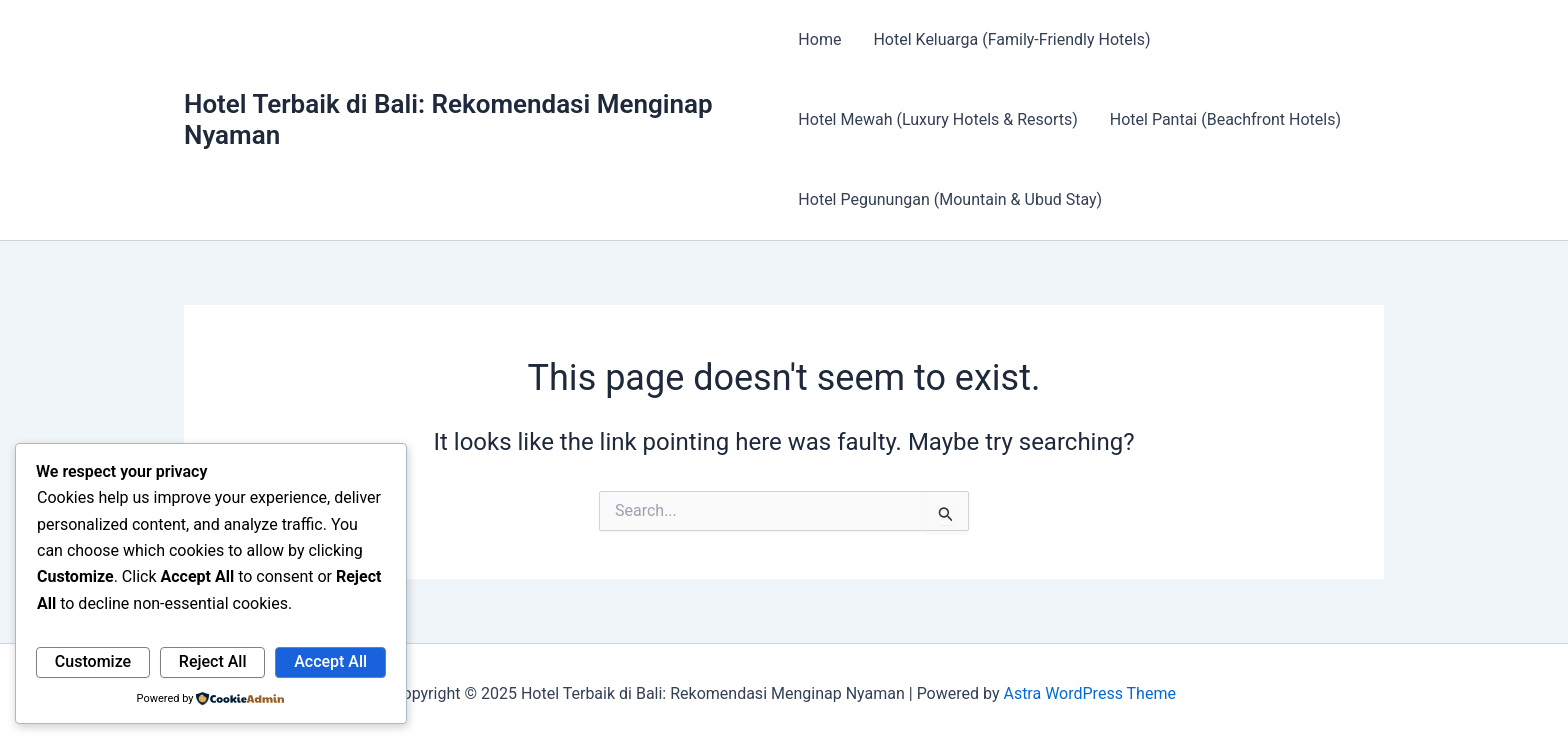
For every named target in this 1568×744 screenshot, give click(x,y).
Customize (93, 661)
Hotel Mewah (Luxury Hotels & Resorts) (937, 119)
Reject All (213, 661)
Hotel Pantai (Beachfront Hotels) (1225, 119)
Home (819, 39)
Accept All (330, 661)
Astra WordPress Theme (1089, 693)
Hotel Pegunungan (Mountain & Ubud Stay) (950, 199)
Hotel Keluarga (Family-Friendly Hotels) (1011, 39)
